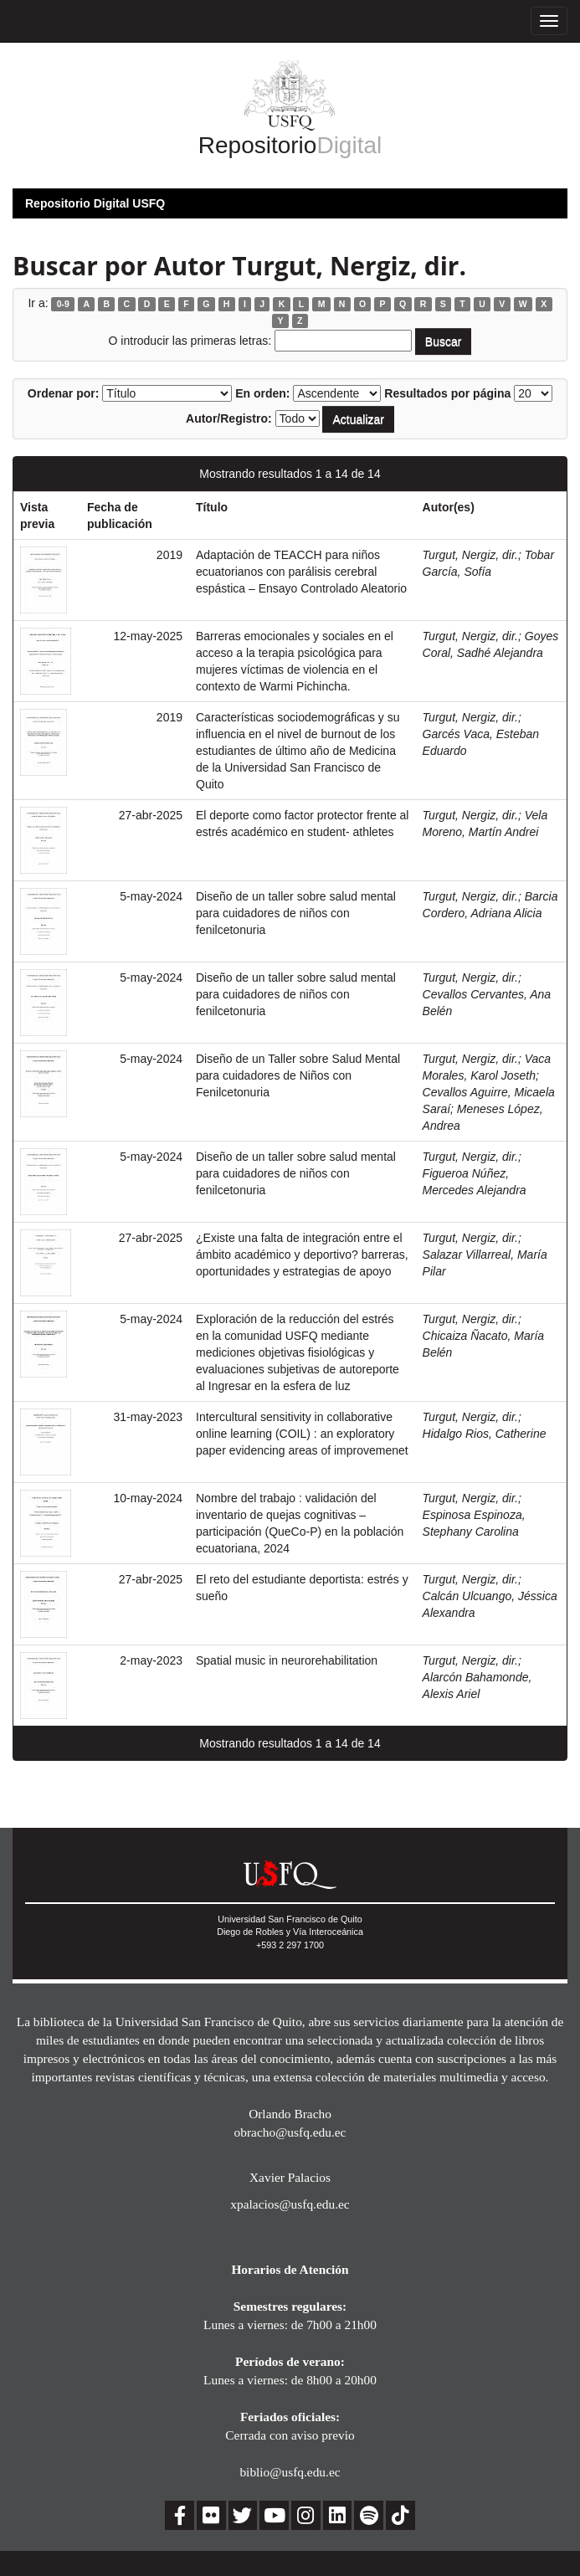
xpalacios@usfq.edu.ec (289, 2204)
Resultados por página (447, 393)
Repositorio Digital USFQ (95, 203)
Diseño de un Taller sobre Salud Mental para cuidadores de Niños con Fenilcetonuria (298, 1075)
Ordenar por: (64, 393)
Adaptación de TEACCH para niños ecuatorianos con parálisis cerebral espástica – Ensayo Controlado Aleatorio (301, 571)
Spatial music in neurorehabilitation (286, 1660)
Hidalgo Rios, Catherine (485, 1433)
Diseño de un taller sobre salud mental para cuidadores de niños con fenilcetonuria (296, 913)
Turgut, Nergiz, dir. (470, 555)
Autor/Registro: (229, 418)
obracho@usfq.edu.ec (290, 2132)
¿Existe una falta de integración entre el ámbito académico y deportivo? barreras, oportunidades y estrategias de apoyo (302, 1254)
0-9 (63, 304)
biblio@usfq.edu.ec (289, 2472)
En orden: (262, 393)
